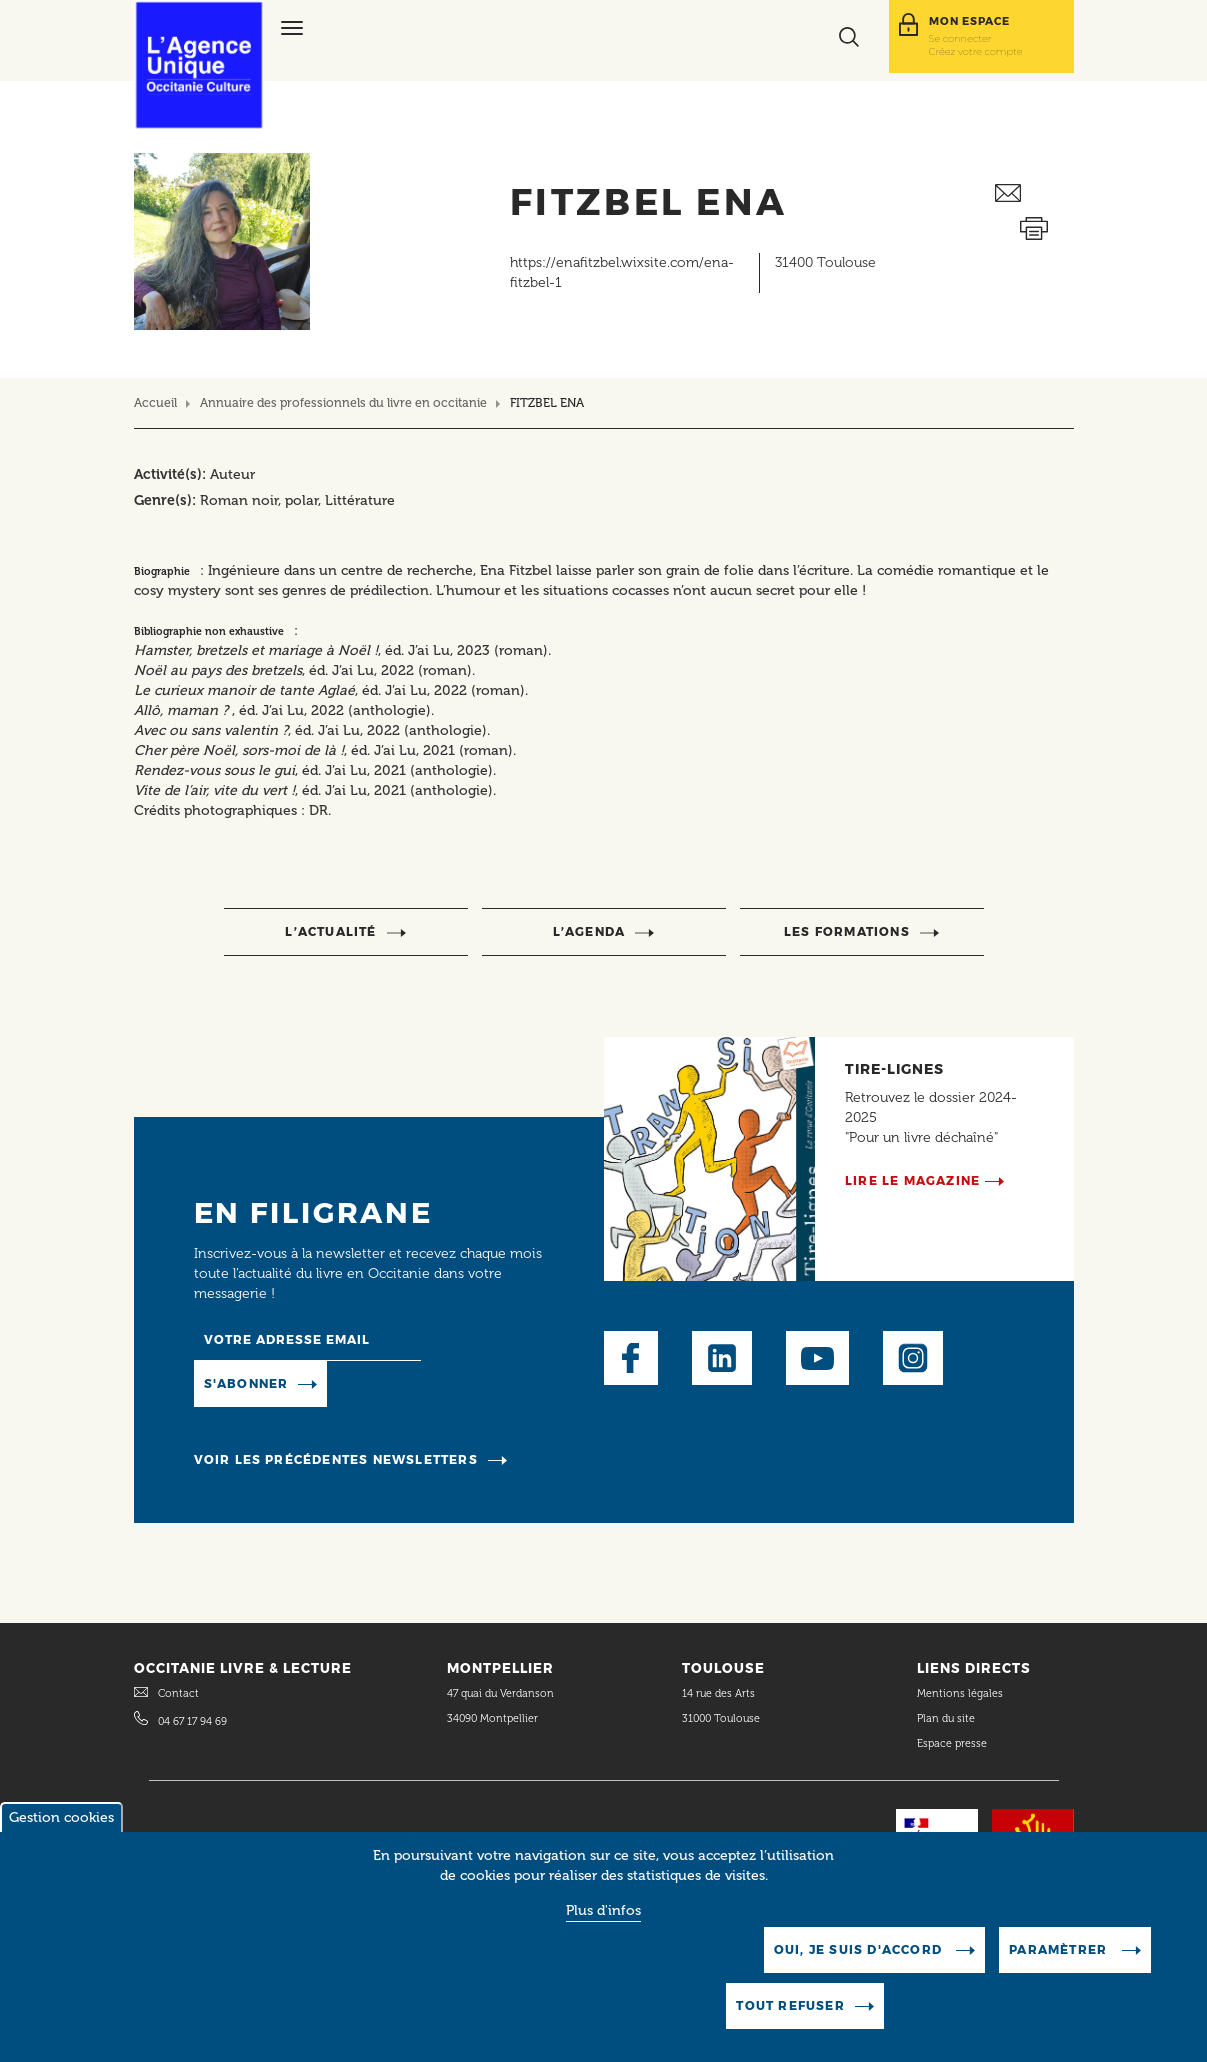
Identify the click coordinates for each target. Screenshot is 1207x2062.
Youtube (817, 1358)
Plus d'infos (603, 1919)
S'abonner (246, 1383)
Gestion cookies (61, 1826)
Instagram (913, 1358)
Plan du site (946, 1718)
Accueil (155, 402)
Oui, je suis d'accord (860, 1958)
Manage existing (396, 1382)
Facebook (631, 1358)
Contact (178, 1693)
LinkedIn (722, 1358)
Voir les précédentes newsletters (336, 1459)
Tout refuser (790, 2014)
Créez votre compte (976, 51)
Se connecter (960, 38)
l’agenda (589, 931)
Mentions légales (961, 1693)
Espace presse (952, 1743)
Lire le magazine (912, 1180)
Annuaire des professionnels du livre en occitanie (343, 402)
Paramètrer (1060, 1958)
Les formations (847, 931)
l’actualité (330, 931)
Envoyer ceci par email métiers (1034, 193)
